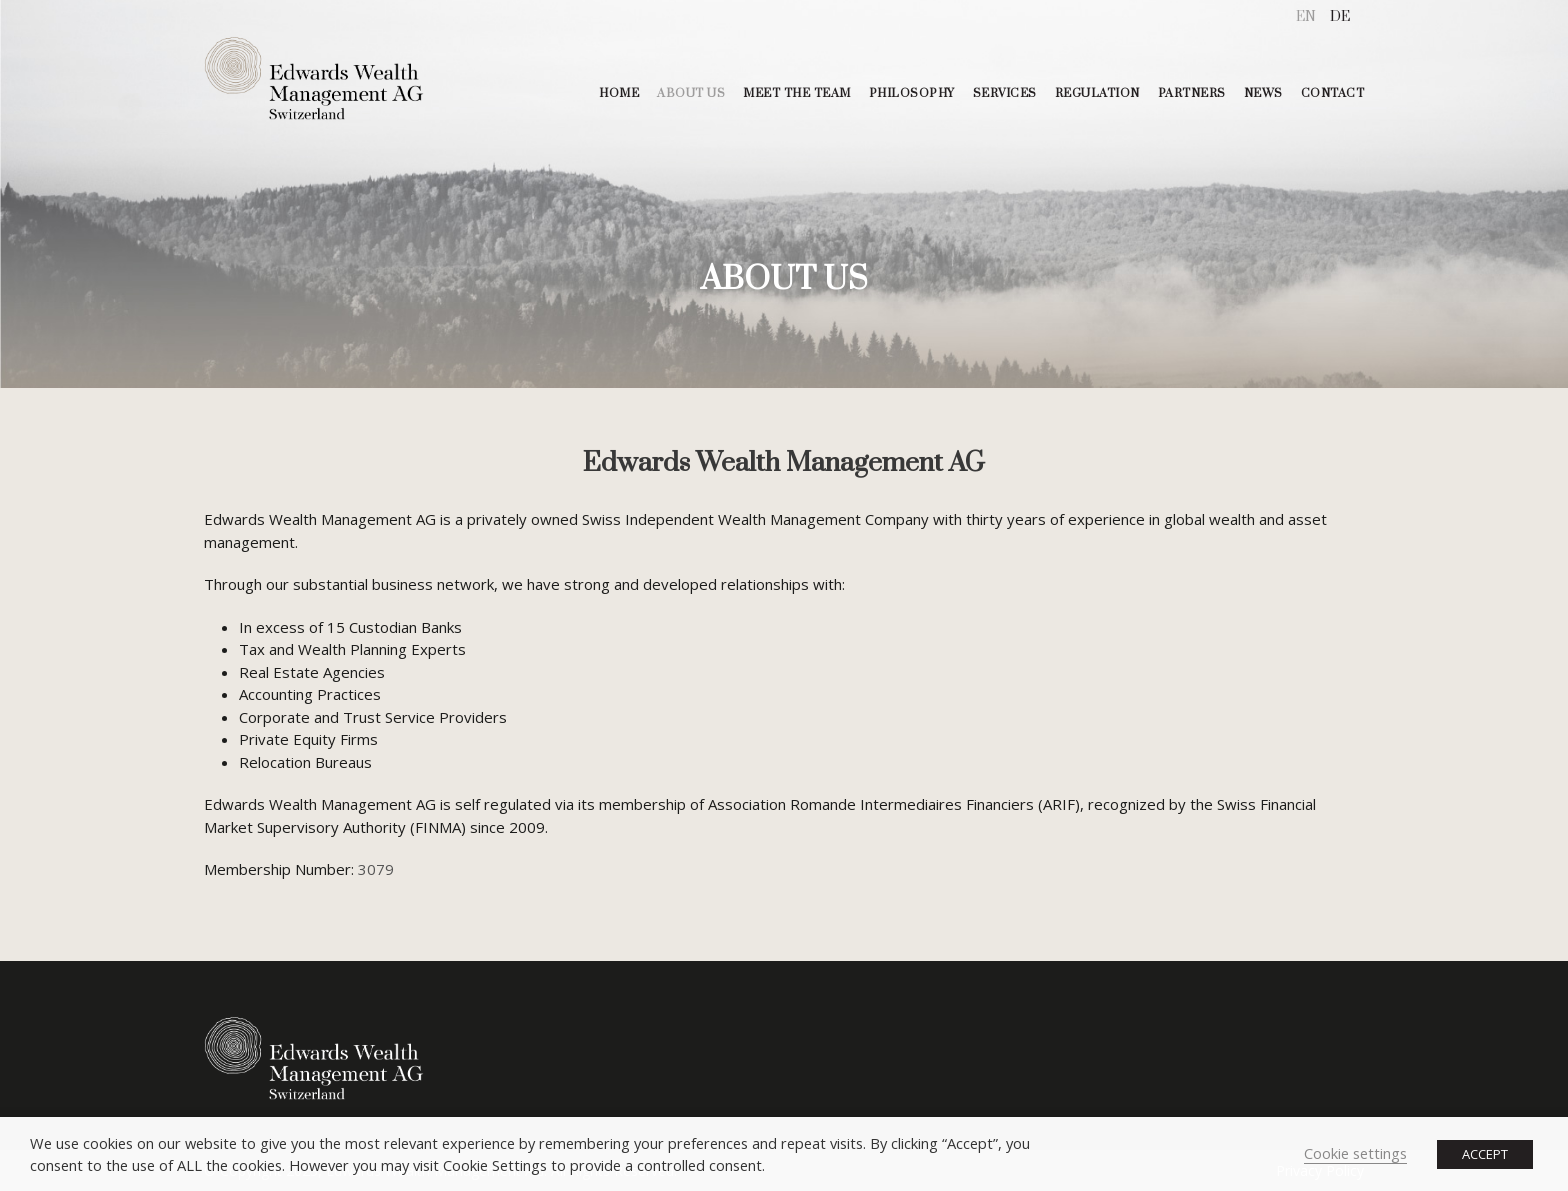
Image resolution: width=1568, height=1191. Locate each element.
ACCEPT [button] (1485, 1154)
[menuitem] (1306, 17)
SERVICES (1005, 93)
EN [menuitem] (1306, 17)
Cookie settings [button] (1355, 1153)
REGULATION (1097, 93)
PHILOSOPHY (912, 93)
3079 (376, 869)
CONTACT (1333, 93)
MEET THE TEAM (797, 93)
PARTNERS (1192, 93)
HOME (619, 93)
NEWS (1263, 93)
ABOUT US (691, 93)
